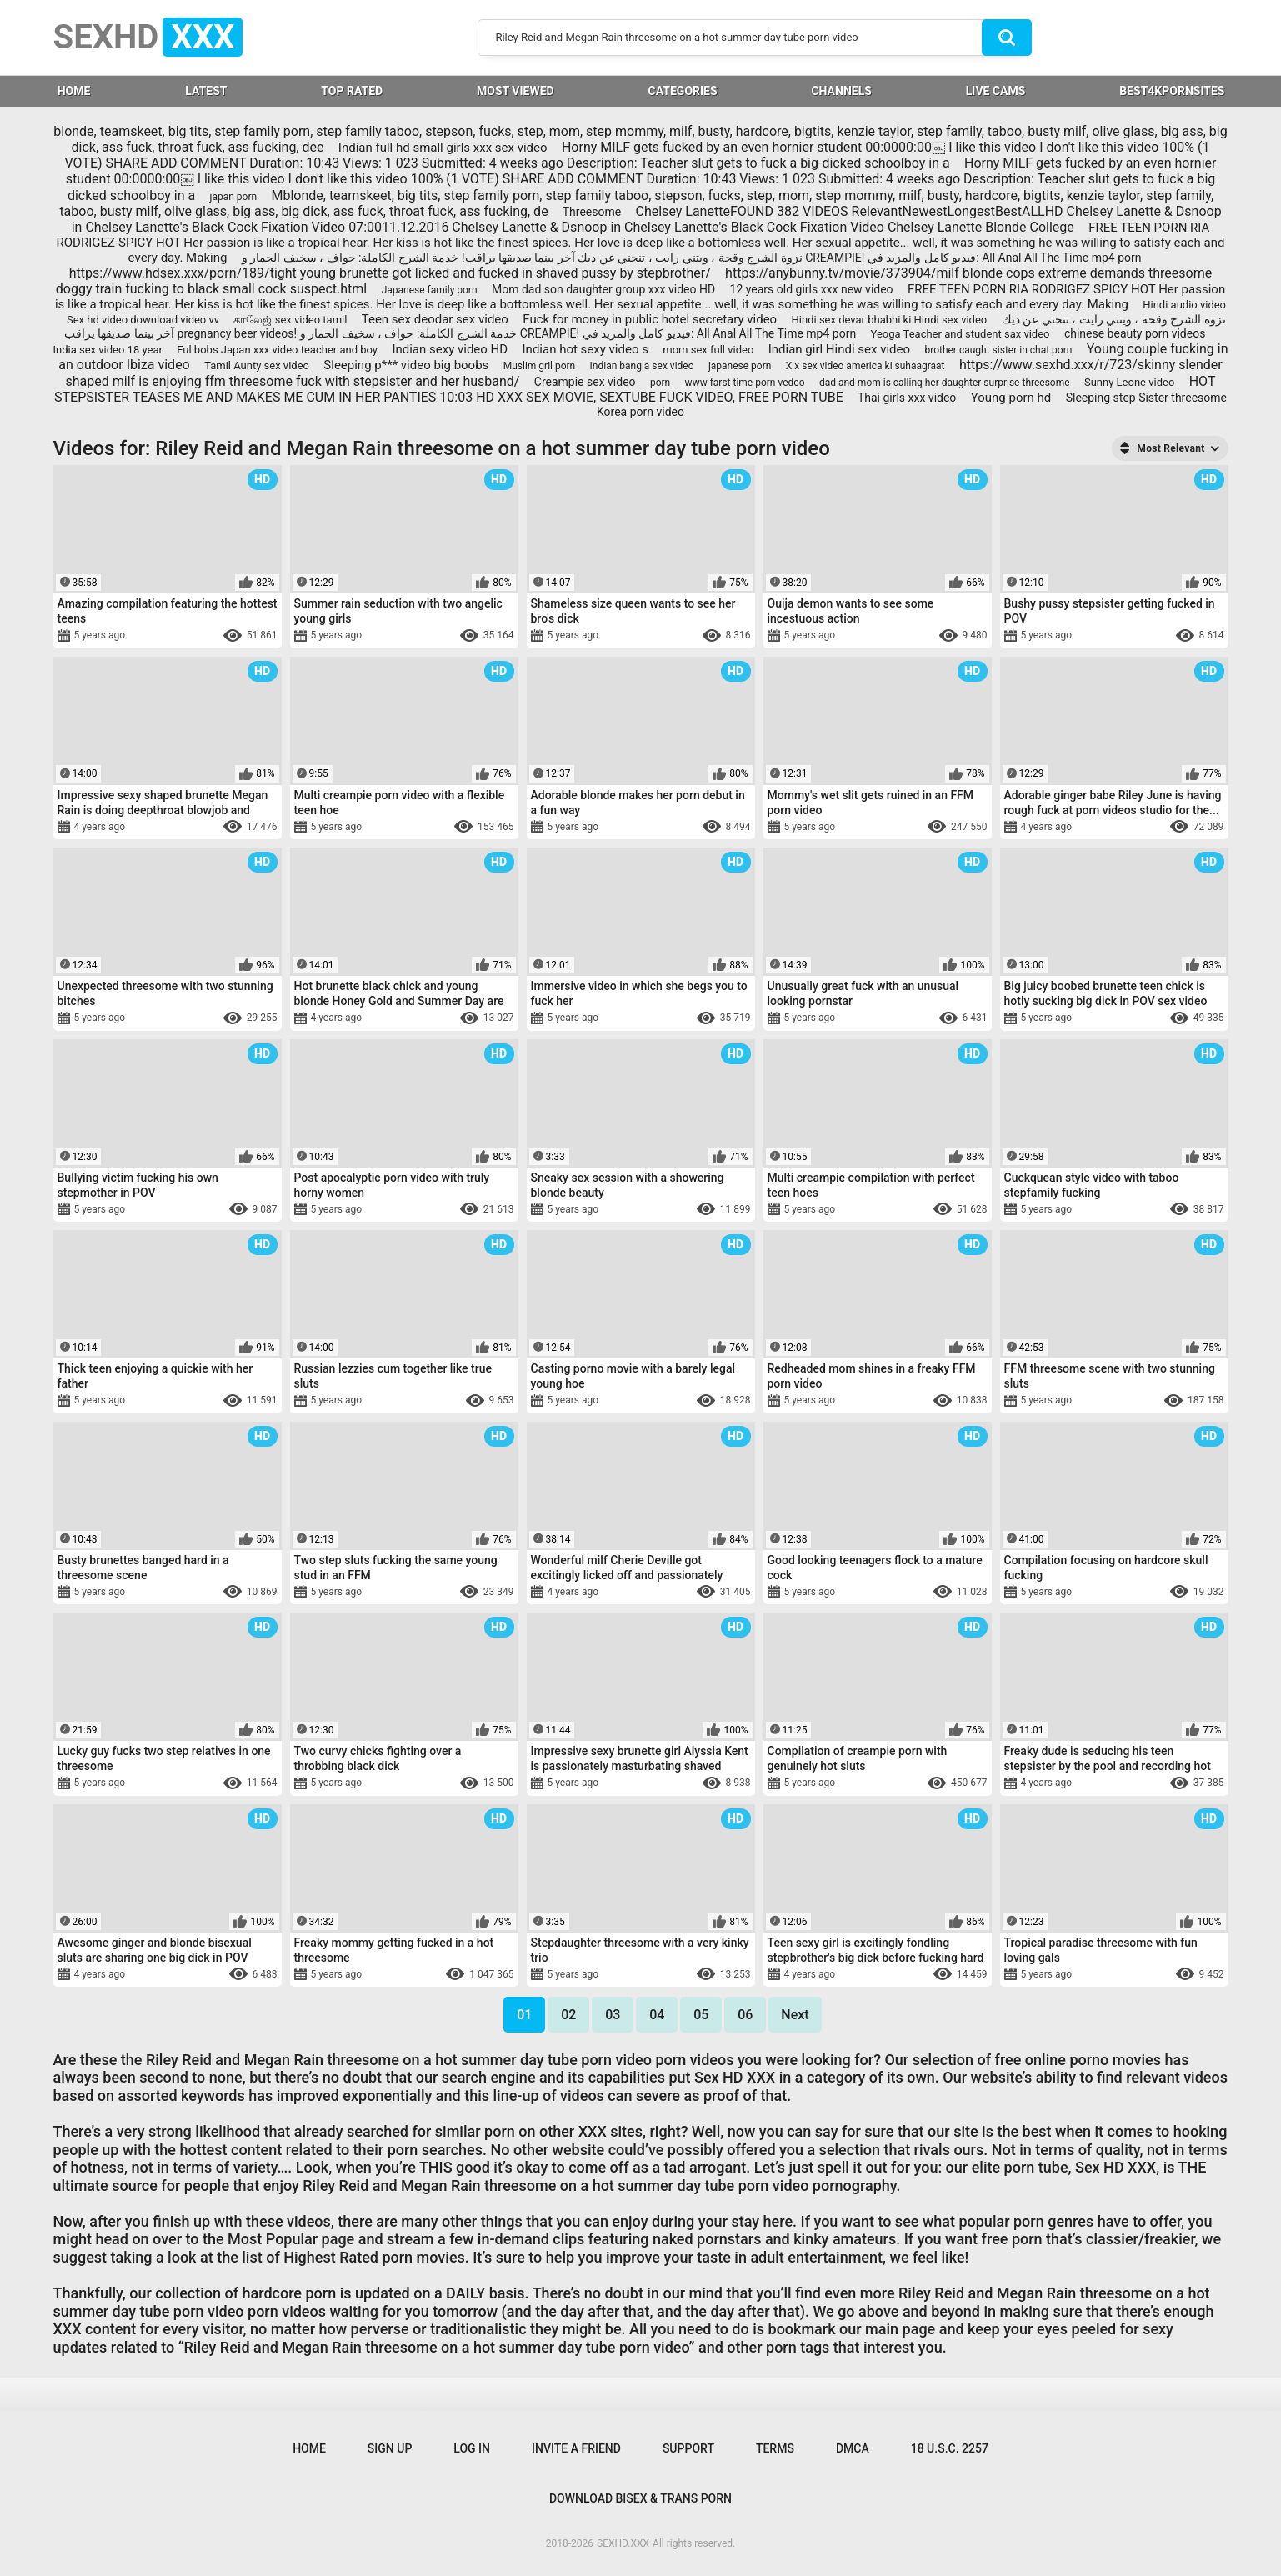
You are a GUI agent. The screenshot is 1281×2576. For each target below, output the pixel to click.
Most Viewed (515, 91)
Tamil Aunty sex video (256, 365)
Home (309, 2448)
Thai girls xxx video (907, 397)
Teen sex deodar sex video (435, 319)
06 (745, 2015)
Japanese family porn (430, 290)
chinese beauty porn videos (1135, 333)
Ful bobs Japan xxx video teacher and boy (277, 349)
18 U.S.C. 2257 (949, 2448)
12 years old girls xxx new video (811, 289)
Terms (775, 2448)
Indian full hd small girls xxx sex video (443, 147)
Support (688, 2448)
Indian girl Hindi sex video (839, 349)
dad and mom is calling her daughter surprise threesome (944, 382)
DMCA (852, 2448)
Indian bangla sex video (642, 366)
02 (568, 2015)
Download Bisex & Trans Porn (640, 2498)
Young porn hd (1011, 397)
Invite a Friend (576, 2448)
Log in (471, 2448)
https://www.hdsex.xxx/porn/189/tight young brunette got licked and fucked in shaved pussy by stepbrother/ (390, 273)
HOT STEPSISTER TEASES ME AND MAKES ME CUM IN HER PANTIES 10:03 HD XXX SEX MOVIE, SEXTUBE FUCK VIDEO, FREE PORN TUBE (634, 389)
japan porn (234, 197)
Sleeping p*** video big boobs (405, 365)
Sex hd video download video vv (143, 319)
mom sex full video (708, 349)
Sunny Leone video (1129, 382)
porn (660, 382)
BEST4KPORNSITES (1171, 91)
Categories (683, 91)
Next (794, 2015)
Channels (841, 91)
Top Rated (352, 91)
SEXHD (148, 37)
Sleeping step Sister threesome (1146, 397)
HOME (74, 91)
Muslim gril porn (539, 366)
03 (612, 2015)
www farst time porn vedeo (745, 382)
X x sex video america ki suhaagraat (865, 366)
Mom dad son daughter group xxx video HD (603, 289)
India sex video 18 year (108, 349)
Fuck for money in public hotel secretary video (650, 319)
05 (700, 2015)
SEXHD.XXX (623, 2543)
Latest (206, 91)
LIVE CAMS (996, 91)
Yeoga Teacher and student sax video (960, 334)
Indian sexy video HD (450, 349)
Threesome (592, 211)
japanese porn (739, 366)
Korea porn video (640, 411)
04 (656, 2015)
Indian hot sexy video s (585, 349)
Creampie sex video (585, 381)
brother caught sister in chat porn (998, 350)
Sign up (390, 2448)
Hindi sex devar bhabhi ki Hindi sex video (890, 319)
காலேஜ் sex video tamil (290, 319)
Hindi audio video (1184, 304)
